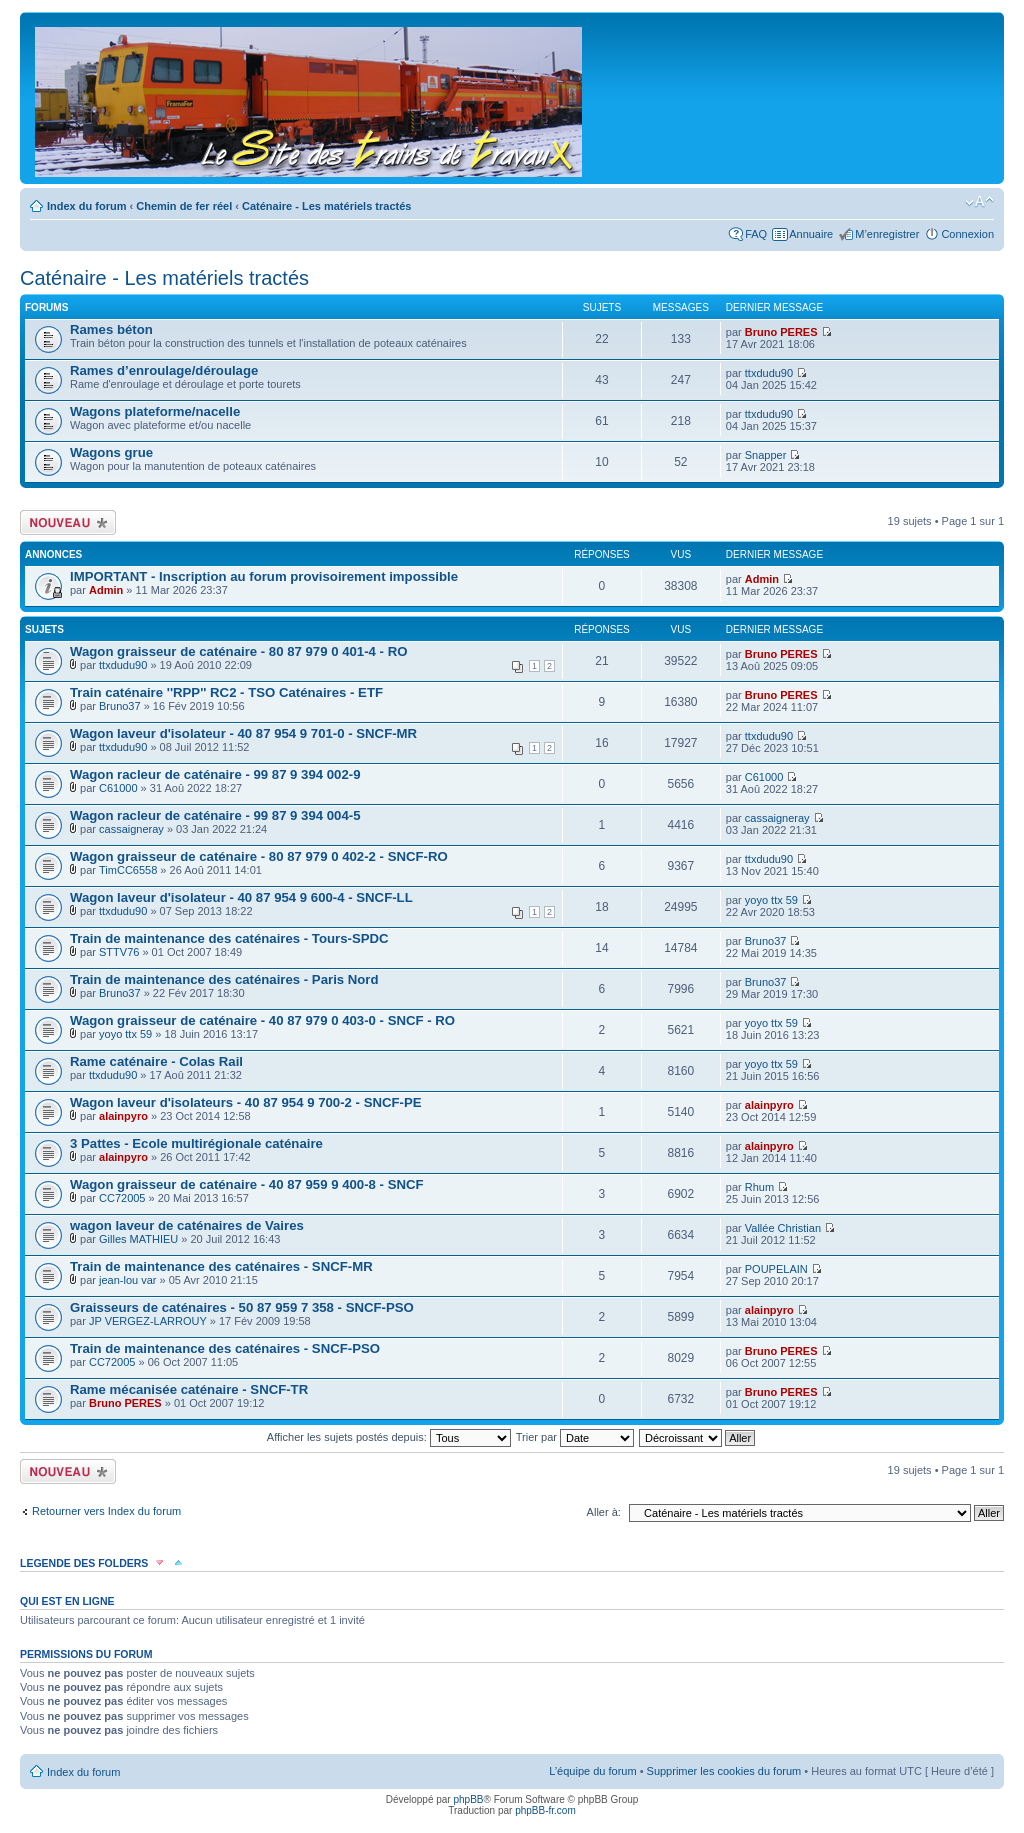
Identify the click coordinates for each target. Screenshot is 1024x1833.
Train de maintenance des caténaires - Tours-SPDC (229, 938)
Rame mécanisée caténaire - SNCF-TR (189, 1389)
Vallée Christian (783, 1228)
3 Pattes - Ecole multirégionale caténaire (196, 1143)
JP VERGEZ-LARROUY (148, 1321)
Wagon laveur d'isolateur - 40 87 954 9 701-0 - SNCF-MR (243, 733)
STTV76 (119, 952)
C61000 (118, 788)
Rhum (759, 1187)
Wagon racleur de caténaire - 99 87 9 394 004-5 (215, 815)
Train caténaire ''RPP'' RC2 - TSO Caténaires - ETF (226, 692)
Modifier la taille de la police (979, 202)
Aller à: (604, 1512)
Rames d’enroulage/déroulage (164, 370)
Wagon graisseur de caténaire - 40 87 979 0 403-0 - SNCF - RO (262, 1020)
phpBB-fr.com (545, 1810)
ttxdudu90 (769, 373)
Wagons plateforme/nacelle (155, 411)
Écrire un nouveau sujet (68, 522)
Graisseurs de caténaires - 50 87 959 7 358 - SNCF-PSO (242, 1307)
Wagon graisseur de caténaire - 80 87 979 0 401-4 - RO (238, 651)
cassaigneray (131, 829)
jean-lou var (127, 1280)
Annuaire (811, 234)
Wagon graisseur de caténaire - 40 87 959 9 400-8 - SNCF (247, 1184)
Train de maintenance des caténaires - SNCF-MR (221, 1266)
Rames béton (111, 329)
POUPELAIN (776, 1269)
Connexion (967, 234)
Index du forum (86, 206)
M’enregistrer (887, 234)
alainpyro (123, 1116)
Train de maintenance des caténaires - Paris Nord (224, 979)
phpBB (468, 1799)
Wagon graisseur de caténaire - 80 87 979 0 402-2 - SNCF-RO (259, 856)
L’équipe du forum (592, 1771)
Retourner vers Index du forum (106, 1511)
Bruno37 (120, 706)
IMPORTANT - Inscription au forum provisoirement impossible (264, 576)
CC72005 (122, 1198)
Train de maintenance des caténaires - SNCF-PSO (225, 1348)
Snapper (766, 455)
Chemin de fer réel (184, 206)
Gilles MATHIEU (138, 1239)
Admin (106, 590)
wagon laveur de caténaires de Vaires (187, 1225)
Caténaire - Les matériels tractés (326, 206)
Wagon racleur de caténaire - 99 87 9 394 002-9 (215, 774)
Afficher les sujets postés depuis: (389, 1437)
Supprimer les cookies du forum (724, 1771)
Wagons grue (111, 452)
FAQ (756, 234)
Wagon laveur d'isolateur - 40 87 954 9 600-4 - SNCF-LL (241, 897)
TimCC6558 (128, 870)
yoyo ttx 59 (771, 900)
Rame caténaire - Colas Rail (156, 1061)
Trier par (575, 1437)
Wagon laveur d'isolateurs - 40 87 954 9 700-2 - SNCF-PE (246, 1102)
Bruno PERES (781, 332)
